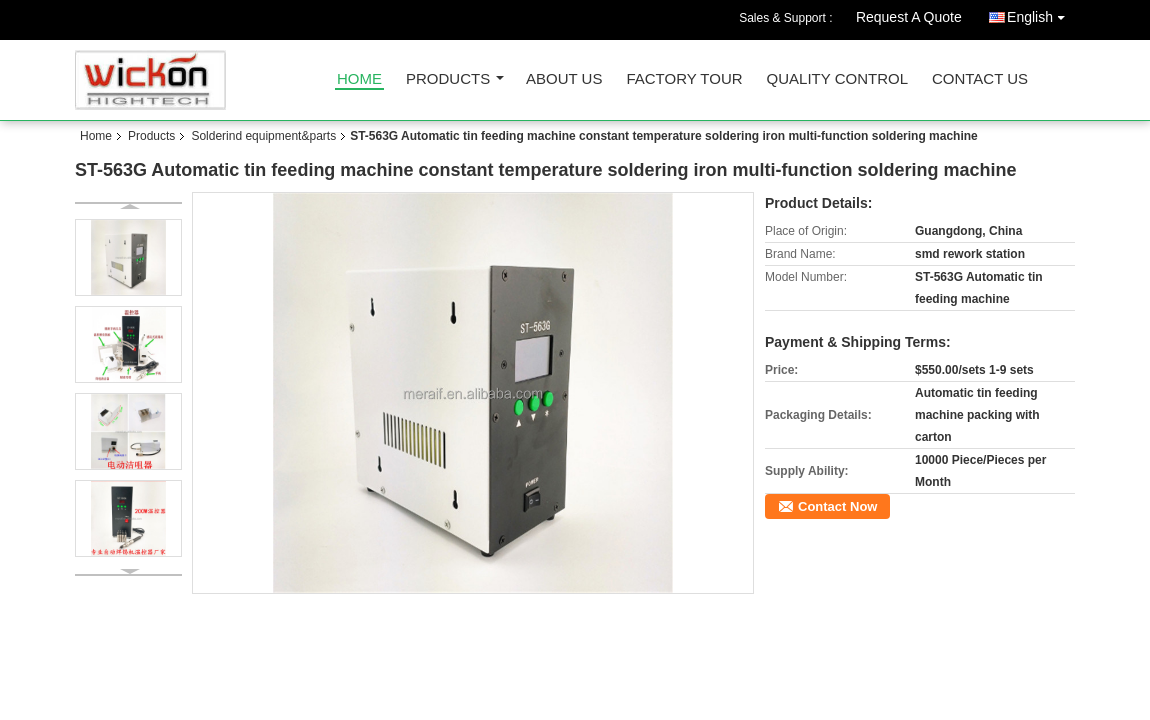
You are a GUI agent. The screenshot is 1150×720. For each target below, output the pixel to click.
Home (359, 79)
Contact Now (837, 506)
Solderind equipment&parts (263, 136)
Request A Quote (909, 17)
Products (448, 79)
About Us (564, 79)
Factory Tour (684, 79)
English (1041, 13)
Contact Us (980, 79)
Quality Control (837, 79)
